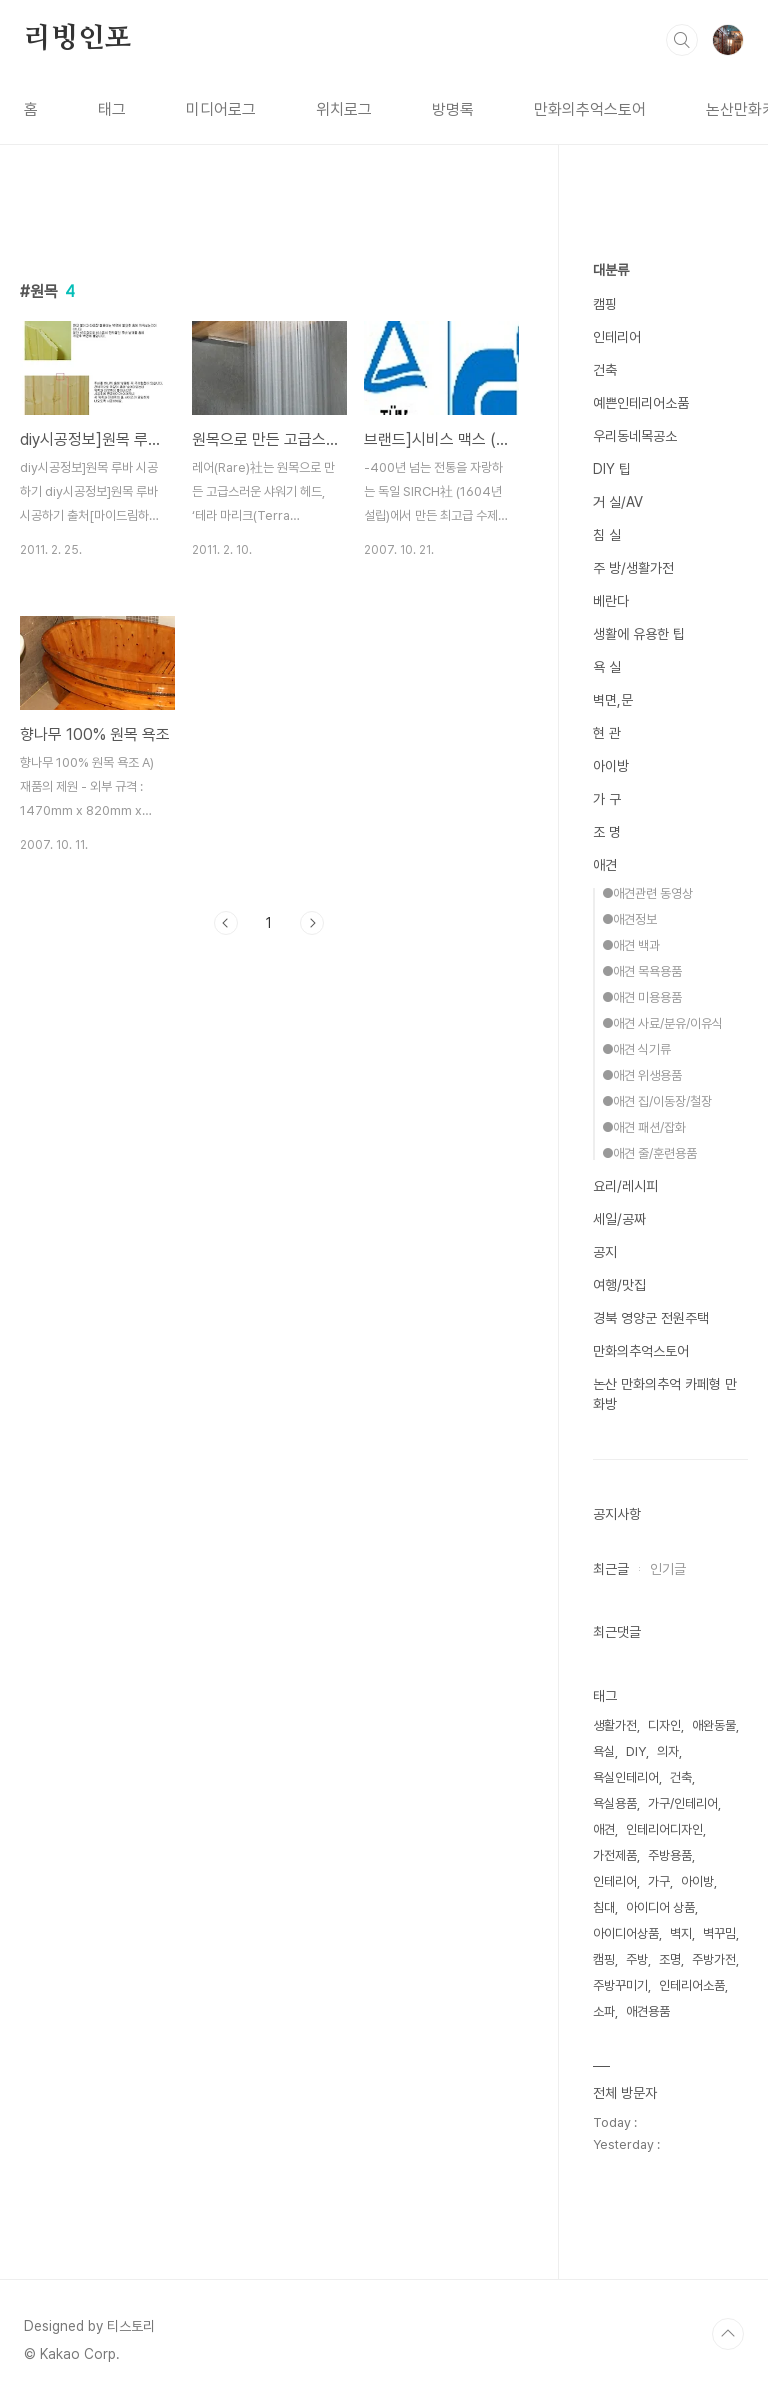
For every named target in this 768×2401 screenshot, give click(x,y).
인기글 (668, 1569)
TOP (728, 2334)
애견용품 (648, 2011)
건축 (605, 370)
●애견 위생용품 (642, 1075)
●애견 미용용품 (642, 997)
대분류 (611, 270)
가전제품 (615, 1855)
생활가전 (615, 1725)
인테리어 (617, 337)
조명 (670, 1959)
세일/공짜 (619, 1219)
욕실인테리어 (626, 1777)
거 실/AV (618, 502)
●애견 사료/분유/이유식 (662, 1023)
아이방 (611, 766)
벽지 (681, 1933)
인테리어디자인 (664, 1829)
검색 (682, 40)
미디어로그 (221, 109)
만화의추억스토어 (590, 109)
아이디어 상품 (660, 1907)
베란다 (611, 601)
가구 (659, 1881)
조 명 (607, 832)
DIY (636, 1751)
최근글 (611, 1569)
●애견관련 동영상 (647, 893)
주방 (637, 1959)
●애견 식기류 (636, 1049)
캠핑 (605, 304)
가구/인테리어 (683, 1803)
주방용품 (670, 1855)
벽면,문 (613, 700)
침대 (604, 1907)
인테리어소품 (692, 1985)
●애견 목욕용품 (642, 971)
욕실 (604, 1751)
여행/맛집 (619, 1285)
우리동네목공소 (635, 436)
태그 (112, 109)
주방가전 (714, 1959)
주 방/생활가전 (633, 568)
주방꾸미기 (620, 1985)
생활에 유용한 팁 (639, 634)
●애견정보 (629, 919)
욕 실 (607, 667)
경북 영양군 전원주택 (651, 1318)
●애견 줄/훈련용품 (649, 1153)
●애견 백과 (631, 945)
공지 (605, 1252)
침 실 (607, 535)
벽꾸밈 (719, 1933)
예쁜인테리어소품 (641, 403)
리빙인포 (77, 39)
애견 (605, 865)
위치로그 (344, 109)
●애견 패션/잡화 (644, 1127)
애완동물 (714, 1725)
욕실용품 (615, 1803)
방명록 (453, 109)
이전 (226, 923)
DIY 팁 (612, 469)
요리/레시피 (625, 1186)
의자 (668, 1751)
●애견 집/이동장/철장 (657, 1101)
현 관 (607, 733)
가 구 (607, 799)
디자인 (664, 1725)
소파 (604, 2011)
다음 (312, 923)
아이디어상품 (626, 1933)
